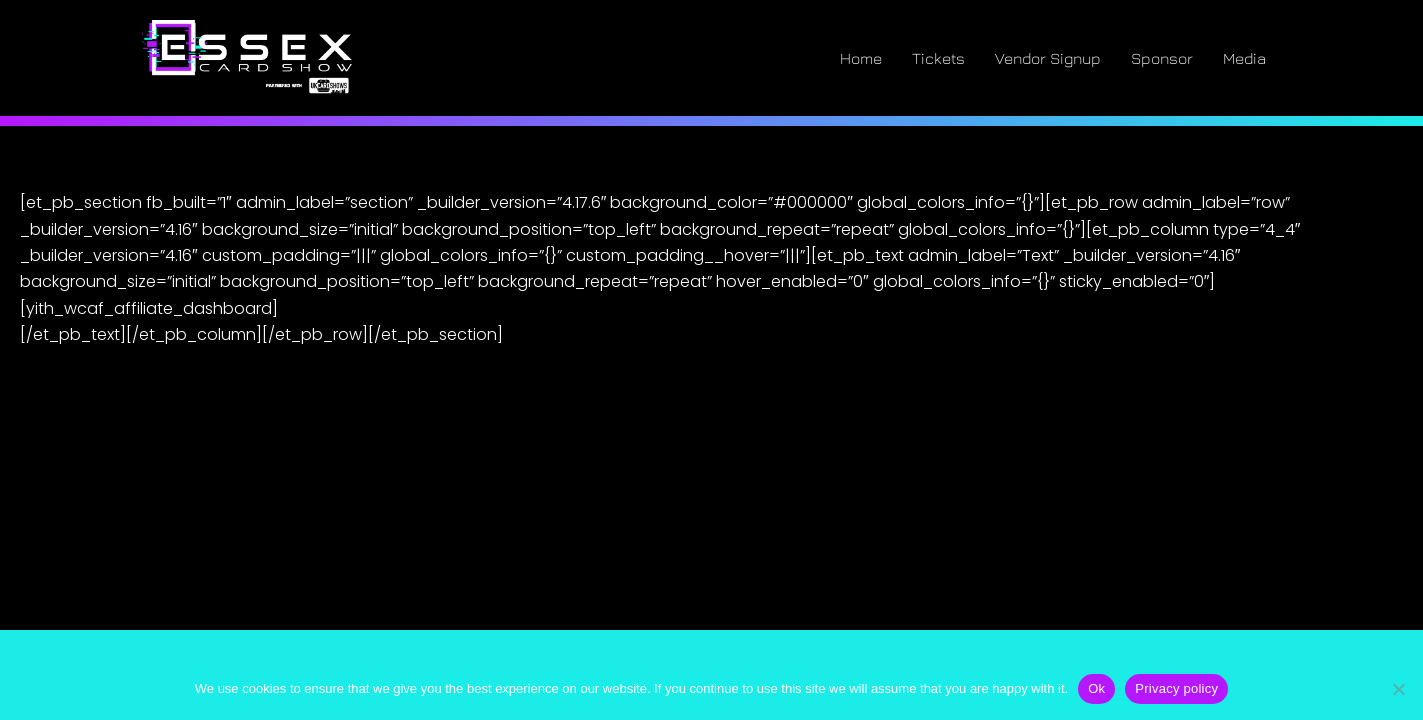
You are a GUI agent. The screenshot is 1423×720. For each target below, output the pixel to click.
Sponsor (1162, 58)
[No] (1398, 689)
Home (861, 58)
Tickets (938, 58)
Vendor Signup (1048, 58)
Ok (1096, 688)
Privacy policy (1176, 688)
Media (1244, 58)
